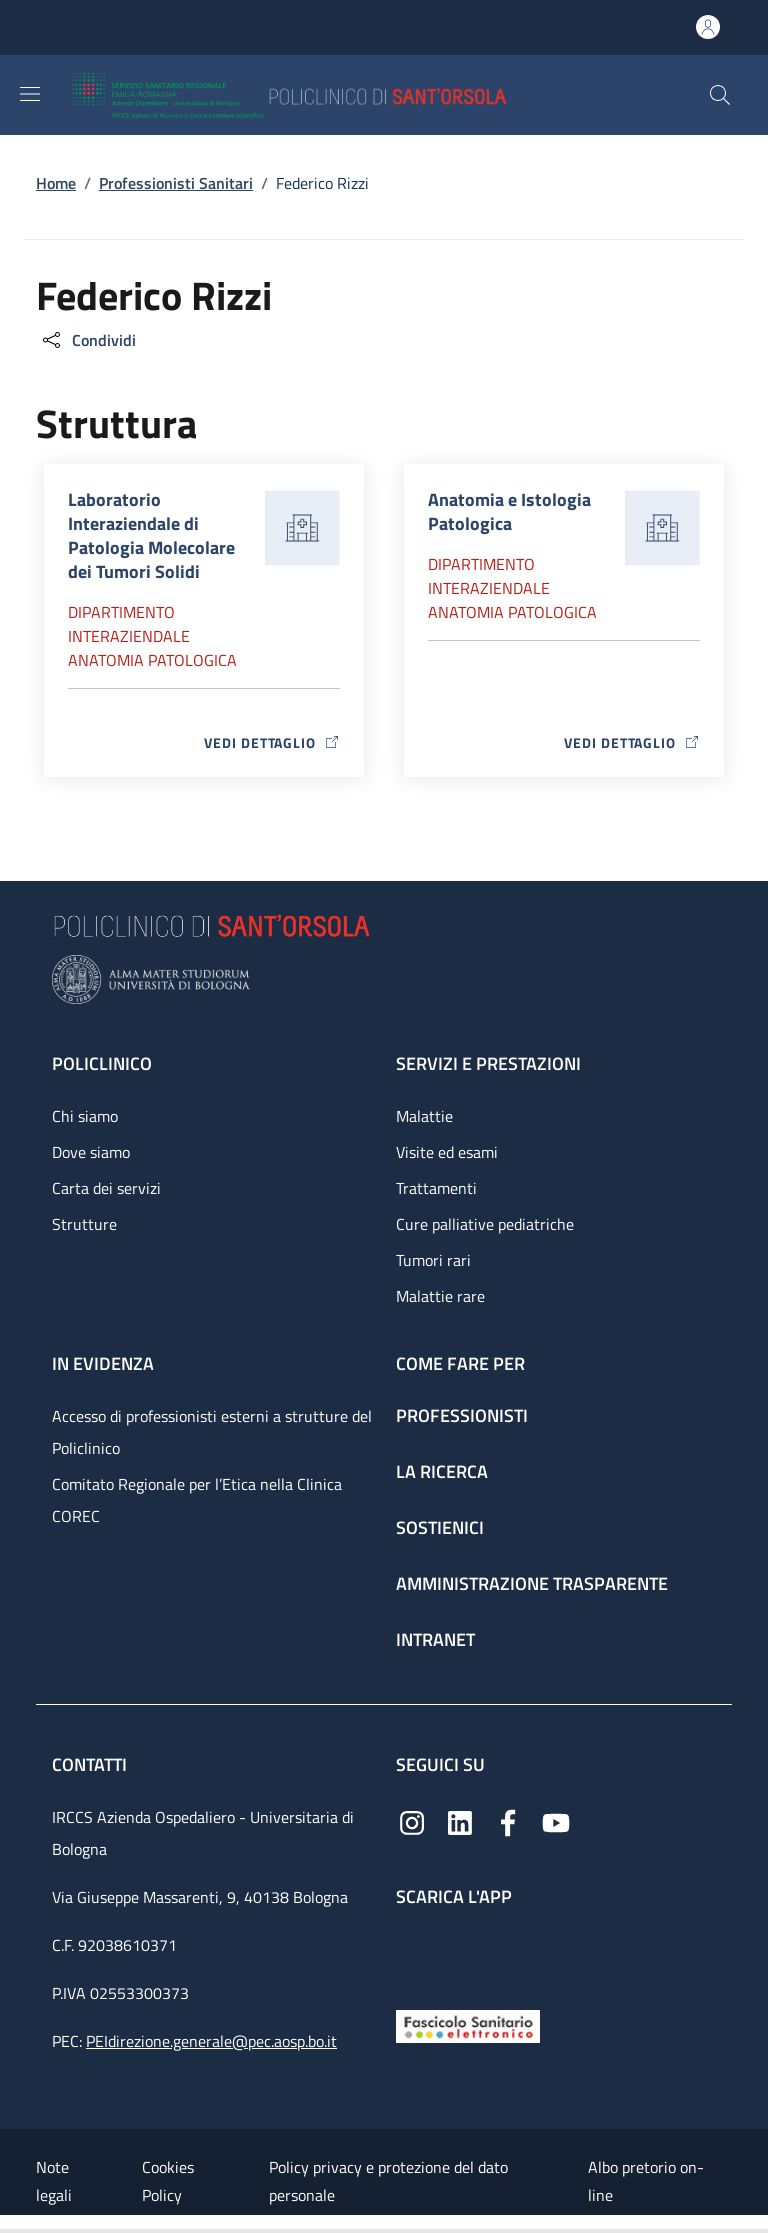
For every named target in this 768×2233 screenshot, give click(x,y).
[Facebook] (508, 1821)
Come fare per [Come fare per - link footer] (460, 1363)
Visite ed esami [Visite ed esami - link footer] (447, 1152)
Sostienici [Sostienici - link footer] (440, 1527)
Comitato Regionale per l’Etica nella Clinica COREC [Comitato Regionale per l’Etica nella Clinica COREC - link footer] (197, 1500)
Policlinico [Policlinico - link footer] (102, 1063)
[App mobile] (412, 1953)
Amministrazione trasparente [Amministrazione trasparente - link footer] (532, 1583)
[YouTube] (556, 1821)
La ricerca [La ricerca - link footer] (442, 1471)
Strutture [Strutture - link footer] (84, 1224)
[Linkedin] (460, 1821)
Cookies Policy (168, 2181)
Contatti (91, 1764)
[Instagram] (412, 1821)
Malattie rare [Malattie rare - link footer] (440, 1296)
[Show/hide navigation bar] (30, 94)
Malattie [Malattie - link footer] (424, 1116)
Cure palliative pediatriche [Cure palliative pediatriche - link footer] (485, 1224)
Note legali (54, 2181)
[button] (720, 95)
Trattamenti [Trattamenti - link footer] (436, 1188)
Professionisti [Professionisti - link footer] (462, 1415)
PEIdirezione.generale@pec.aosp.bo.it (211, 2041)
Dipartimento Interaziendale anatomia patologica (152, 636)
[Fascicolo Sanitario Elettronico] (468, 2024)
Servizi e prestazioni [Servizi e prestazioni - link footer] (488, 1063)
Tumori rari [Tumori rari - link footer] (433, 1260)
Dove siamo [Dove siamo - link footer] (91, 1152)
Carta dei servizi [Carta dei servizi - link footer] (106, 1188)
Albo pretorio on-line (646, 2181)
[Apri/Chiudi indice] (10, 2224)
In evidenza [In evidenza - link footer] (103, 1363)
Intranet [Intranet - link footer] (435, 1639)
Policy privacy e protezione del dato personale (388, 2181)
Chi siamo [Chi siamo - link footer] (85, 1116)
